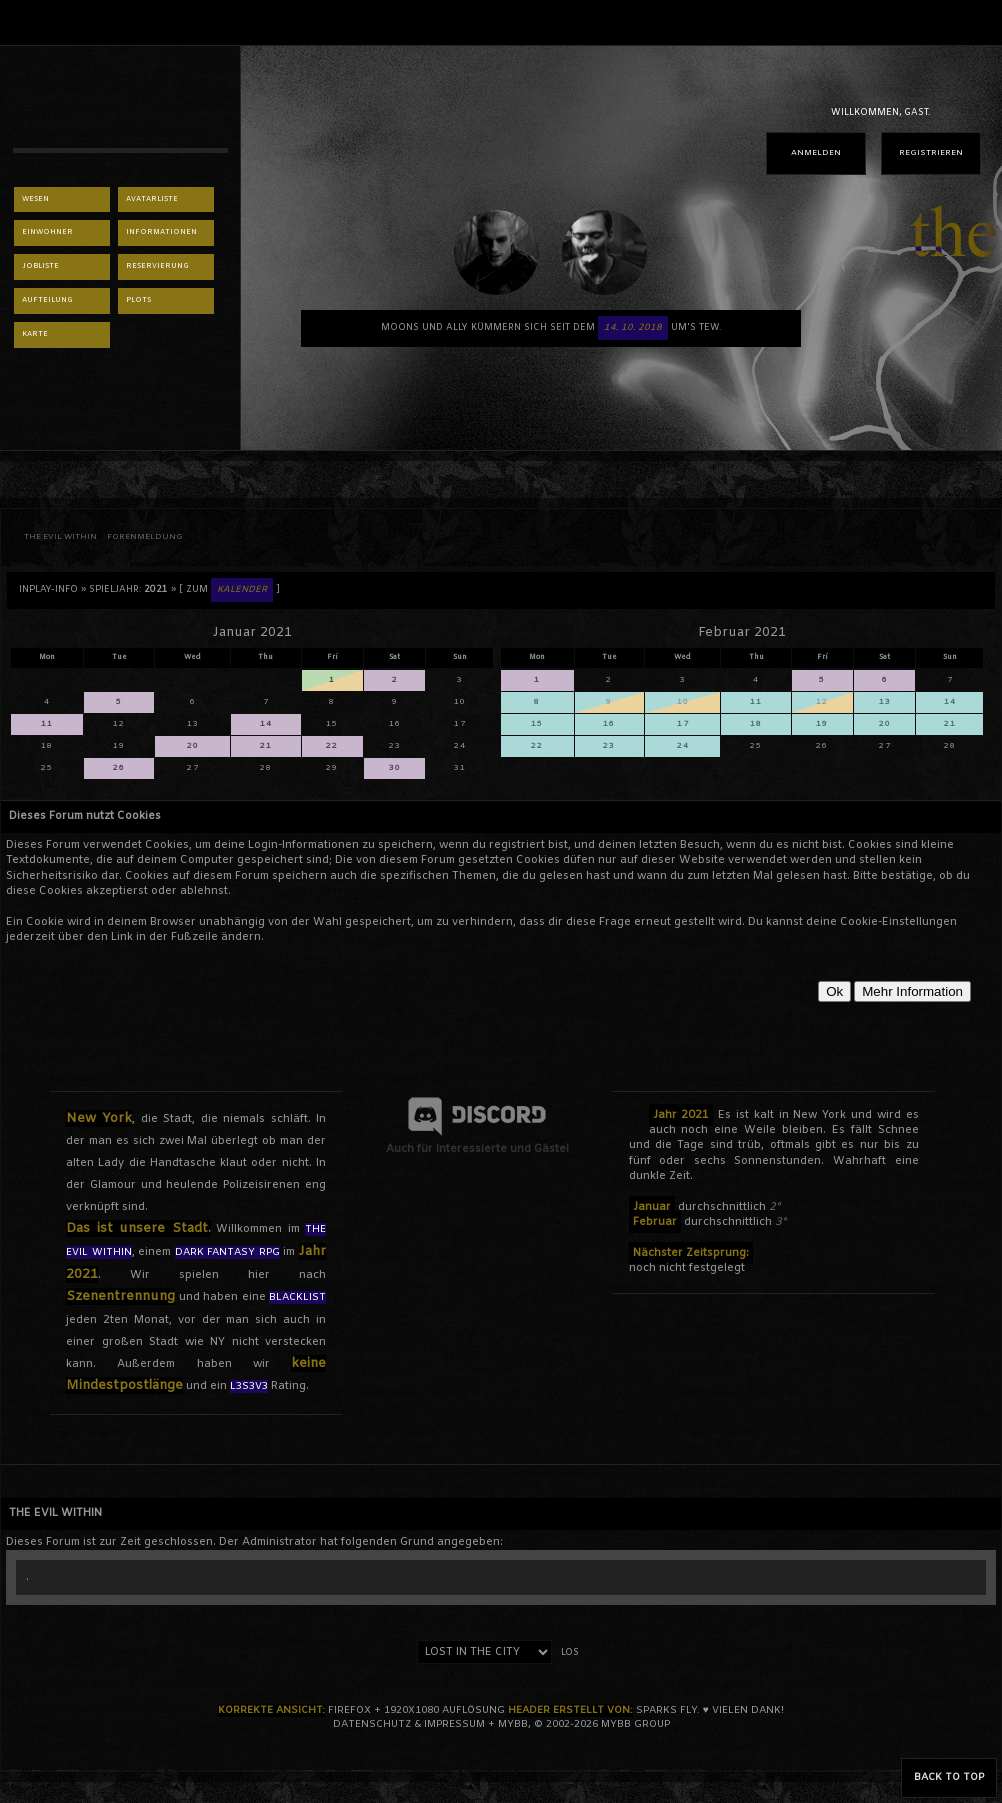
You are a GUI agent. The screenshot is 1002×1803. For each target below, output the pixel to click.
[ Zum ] (229, 590)
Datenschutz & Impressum (409, 1724)
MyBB (513, 1724)
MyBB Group (635, 1724)
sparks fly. (668, 1710)
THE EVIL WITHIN (60, 537)
